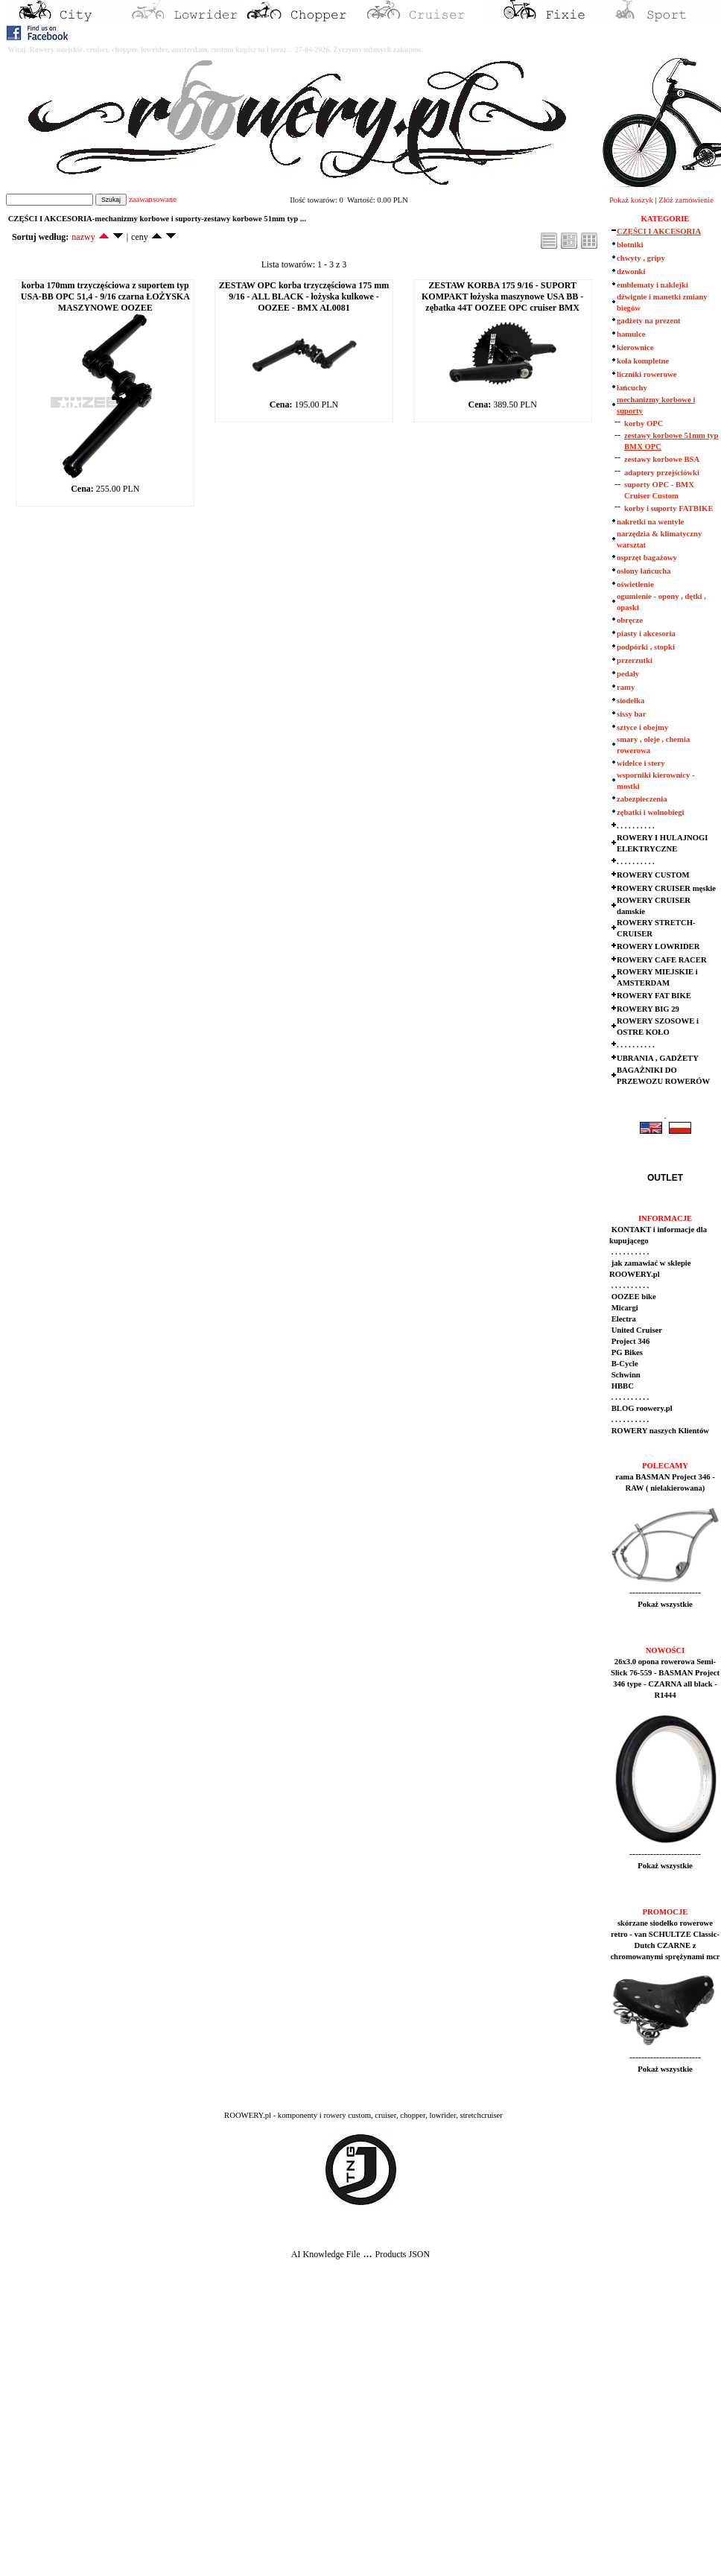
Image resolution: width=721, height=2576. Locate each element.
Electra (622, 1319)
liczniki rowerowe (646, 374)
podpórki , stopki (646, 647)
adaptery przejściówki (661, 473)
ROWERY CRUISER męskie (666, 888)
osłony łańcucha (644, 571)
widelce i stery (641, 763)
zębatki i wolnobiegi (651, 812)
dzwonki (631, 271)
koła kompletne (643, 361)
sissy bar (631, 714)
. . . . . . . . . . (636, 826)
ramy (626, 687)
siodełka (630, 701)
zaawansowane (153, 199)
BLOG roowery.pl (641, 1408)
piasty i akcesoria (646, 633)
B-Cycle (623, 1364)
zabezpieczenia (642, 799)
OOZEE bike (632, 1296)
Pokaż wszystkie (665, 1604)
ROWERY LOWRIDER (658, 946)
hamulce (631, 334)
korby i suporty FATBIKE (669, 508)
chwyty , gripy (641, 258)
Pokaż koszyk (631, 200)
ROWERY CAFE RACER (662, 960)
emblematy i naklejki (652, 285)
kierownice (635, 347)
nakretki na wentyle (650, 522)
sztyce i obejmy (642, 727)
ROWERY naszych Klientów (659, 1431)
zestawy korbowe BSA (661, 459)
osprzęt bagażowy (647, 557)
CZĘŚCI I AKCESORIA (659, 231)
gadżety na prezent (649, 321)
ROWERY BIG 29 (648, 1009)
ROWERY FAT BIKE (654, 996)
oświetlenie (635, 584)
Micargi (623, 1308)
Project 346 (629, 1341)
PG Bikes (626, 1352)
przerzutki (634, 660)
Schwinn (625, 1375)
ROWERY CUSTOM (653, 875)
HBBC (621, 1386)
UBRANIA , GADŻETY (658, 1058)
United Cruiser (635, 1330)
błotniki (630, 245)
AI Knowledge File (325, 2254)
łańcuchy (632, 388)
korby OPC (643, 423)
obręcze (630, 620)
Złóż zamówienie (686, 200)
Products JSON (402, 2254)
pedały (628, 674)
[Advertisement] (144, 2429)
